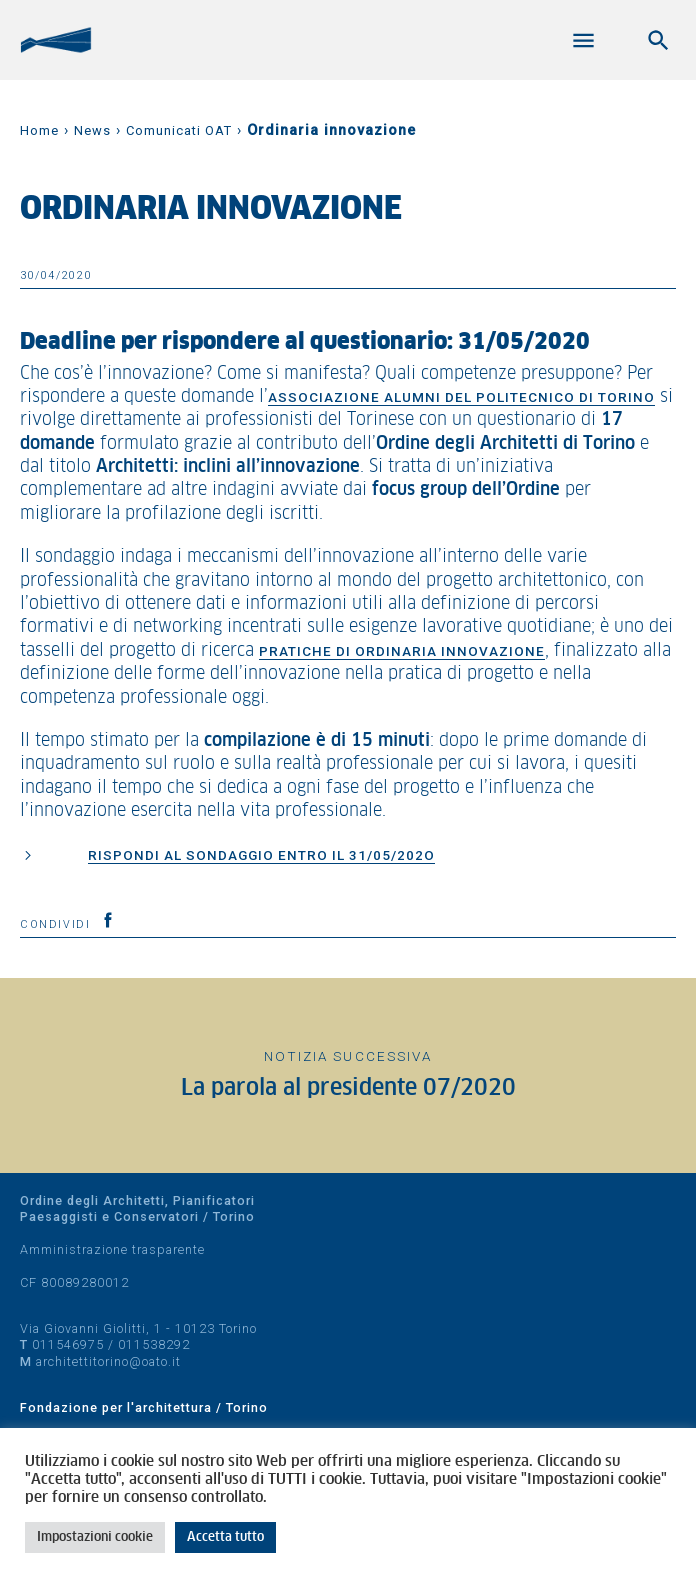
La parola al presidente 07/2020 (348, 1088)
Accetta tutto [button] (225, 1537)
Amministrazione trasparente (112, 1249)
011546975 (68, 1344)
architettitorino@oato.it (108, 1361)
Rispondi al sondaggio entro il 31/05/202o (261, 855)
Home (39, 130)
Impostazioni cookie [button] (95, 1537)
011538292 (154, 1344)
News (92, 130)
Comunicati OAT (179, 130)
